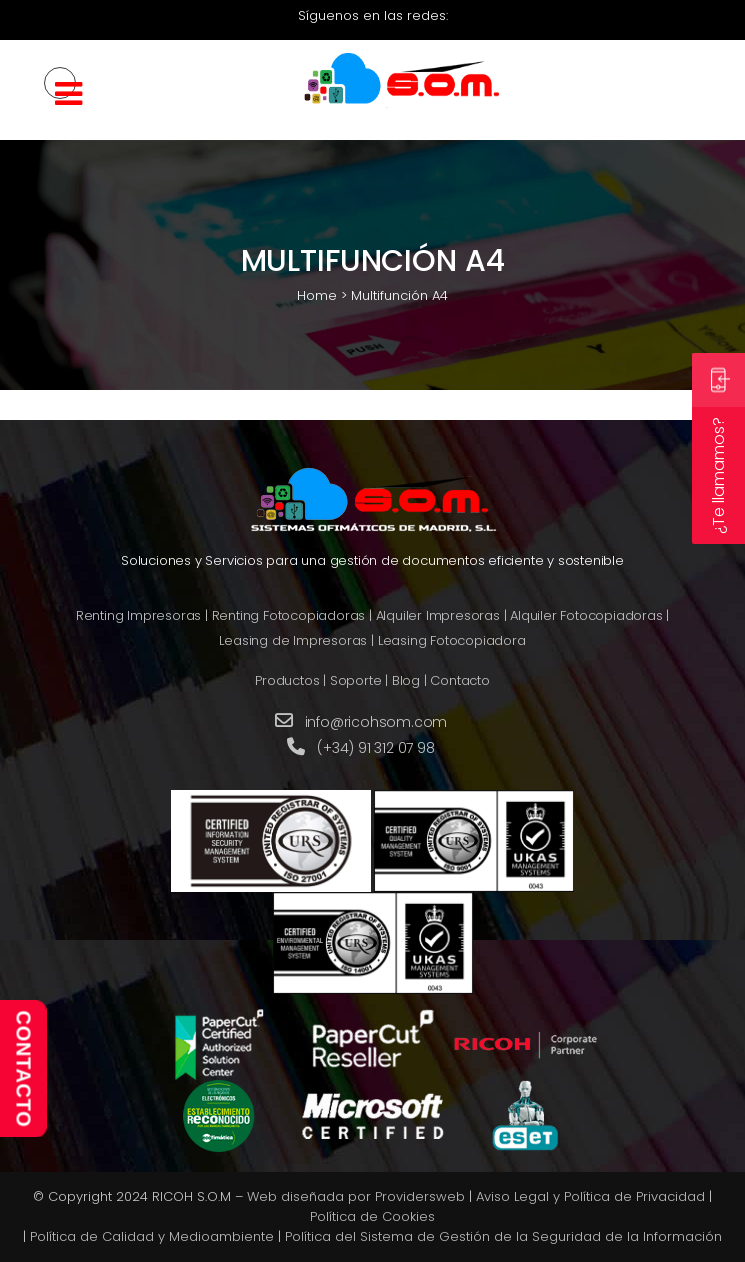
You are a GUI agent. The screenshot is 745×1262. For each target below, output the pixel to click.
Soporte (356, 680)
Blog (406, 680)
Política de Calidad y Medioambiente (152, 1236)
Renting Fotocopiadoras (289, 615)
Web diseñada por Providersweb (356, 1196)
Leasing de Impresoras (293, 640)
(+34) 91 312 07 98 (375, 748)
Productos (287, 680)
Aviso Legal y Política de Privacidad (590, 1196)
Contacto (459, 680)
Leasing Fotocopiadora (452, 640)
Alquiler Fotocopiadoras (586, 615)
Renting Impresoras (138, 615)
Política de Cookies (372, 1216)
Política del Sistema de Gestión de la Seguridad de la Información (503, 1236)
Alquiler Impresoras (438, 615)
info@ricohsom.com (376, 722)
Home (317, 295)
